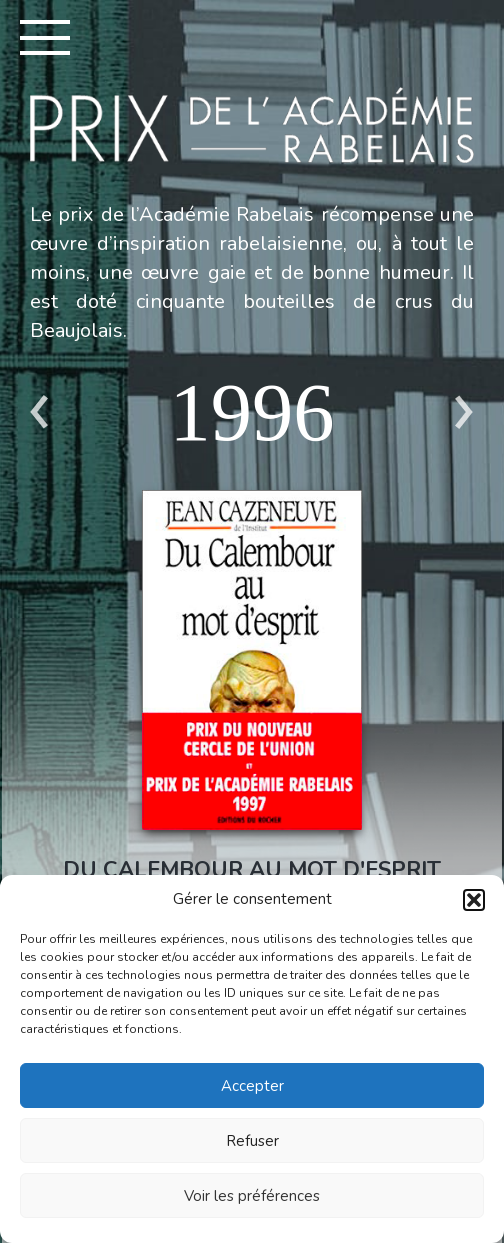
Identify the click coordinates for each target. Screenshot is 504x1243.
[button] (474, 900)
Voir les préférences (252, 1196)
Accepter (252, 1086)
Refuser (252, 1141)
